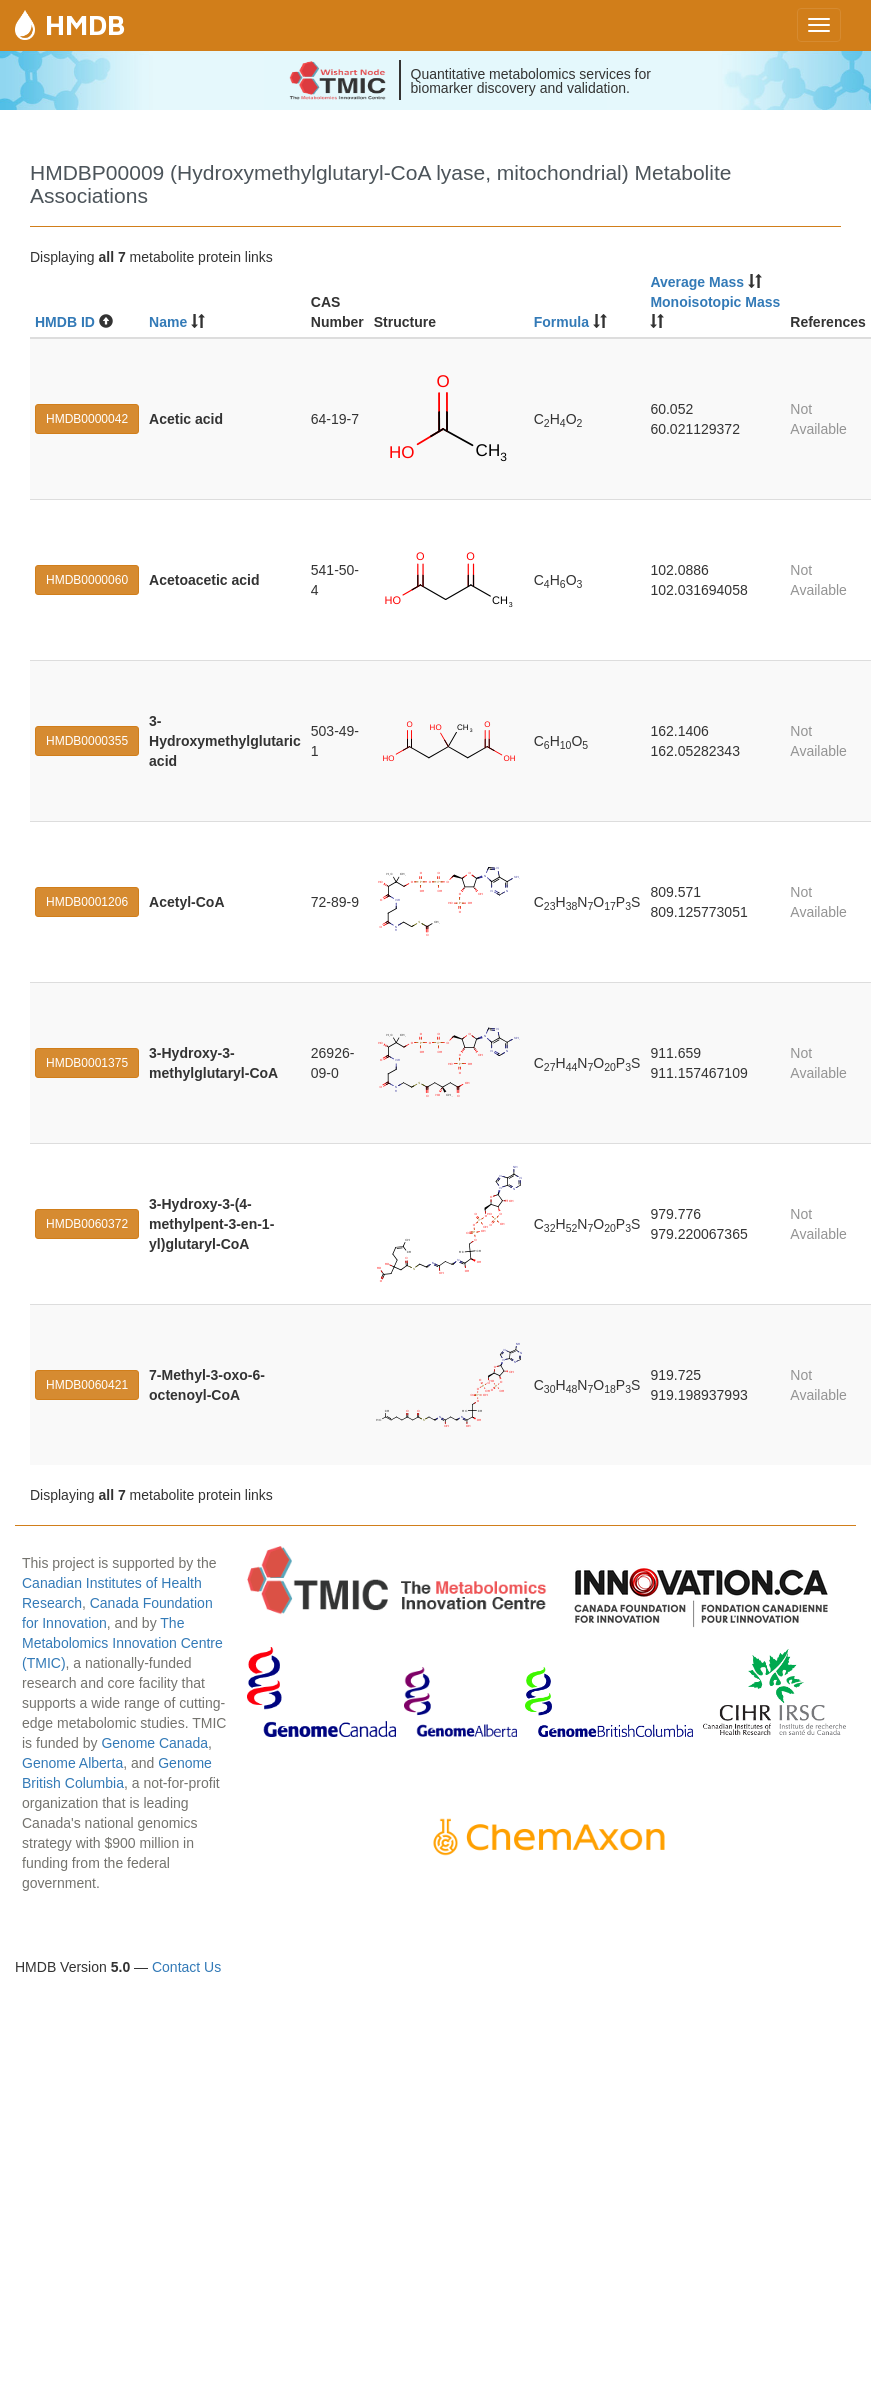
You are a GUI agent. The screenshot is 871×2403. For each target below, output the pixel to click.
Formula (561, 322)
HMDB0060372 (87, 1224)
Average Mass (697, 282)
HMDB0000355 (87, 741)
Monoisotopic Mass (715, 302)
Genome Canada (154, 1743)
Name (168, 322)
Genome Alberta (72, 1763)
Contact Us (186, 1967)
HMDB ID (65, 322)
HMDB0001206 (87, 902)
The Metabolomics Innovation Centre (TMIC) (122, 1643)
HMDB (85, 24)
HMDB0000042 (87, 419)
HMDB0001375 (87, 1063)
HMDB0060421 (87, 1385)
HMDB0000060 (87, 580)
